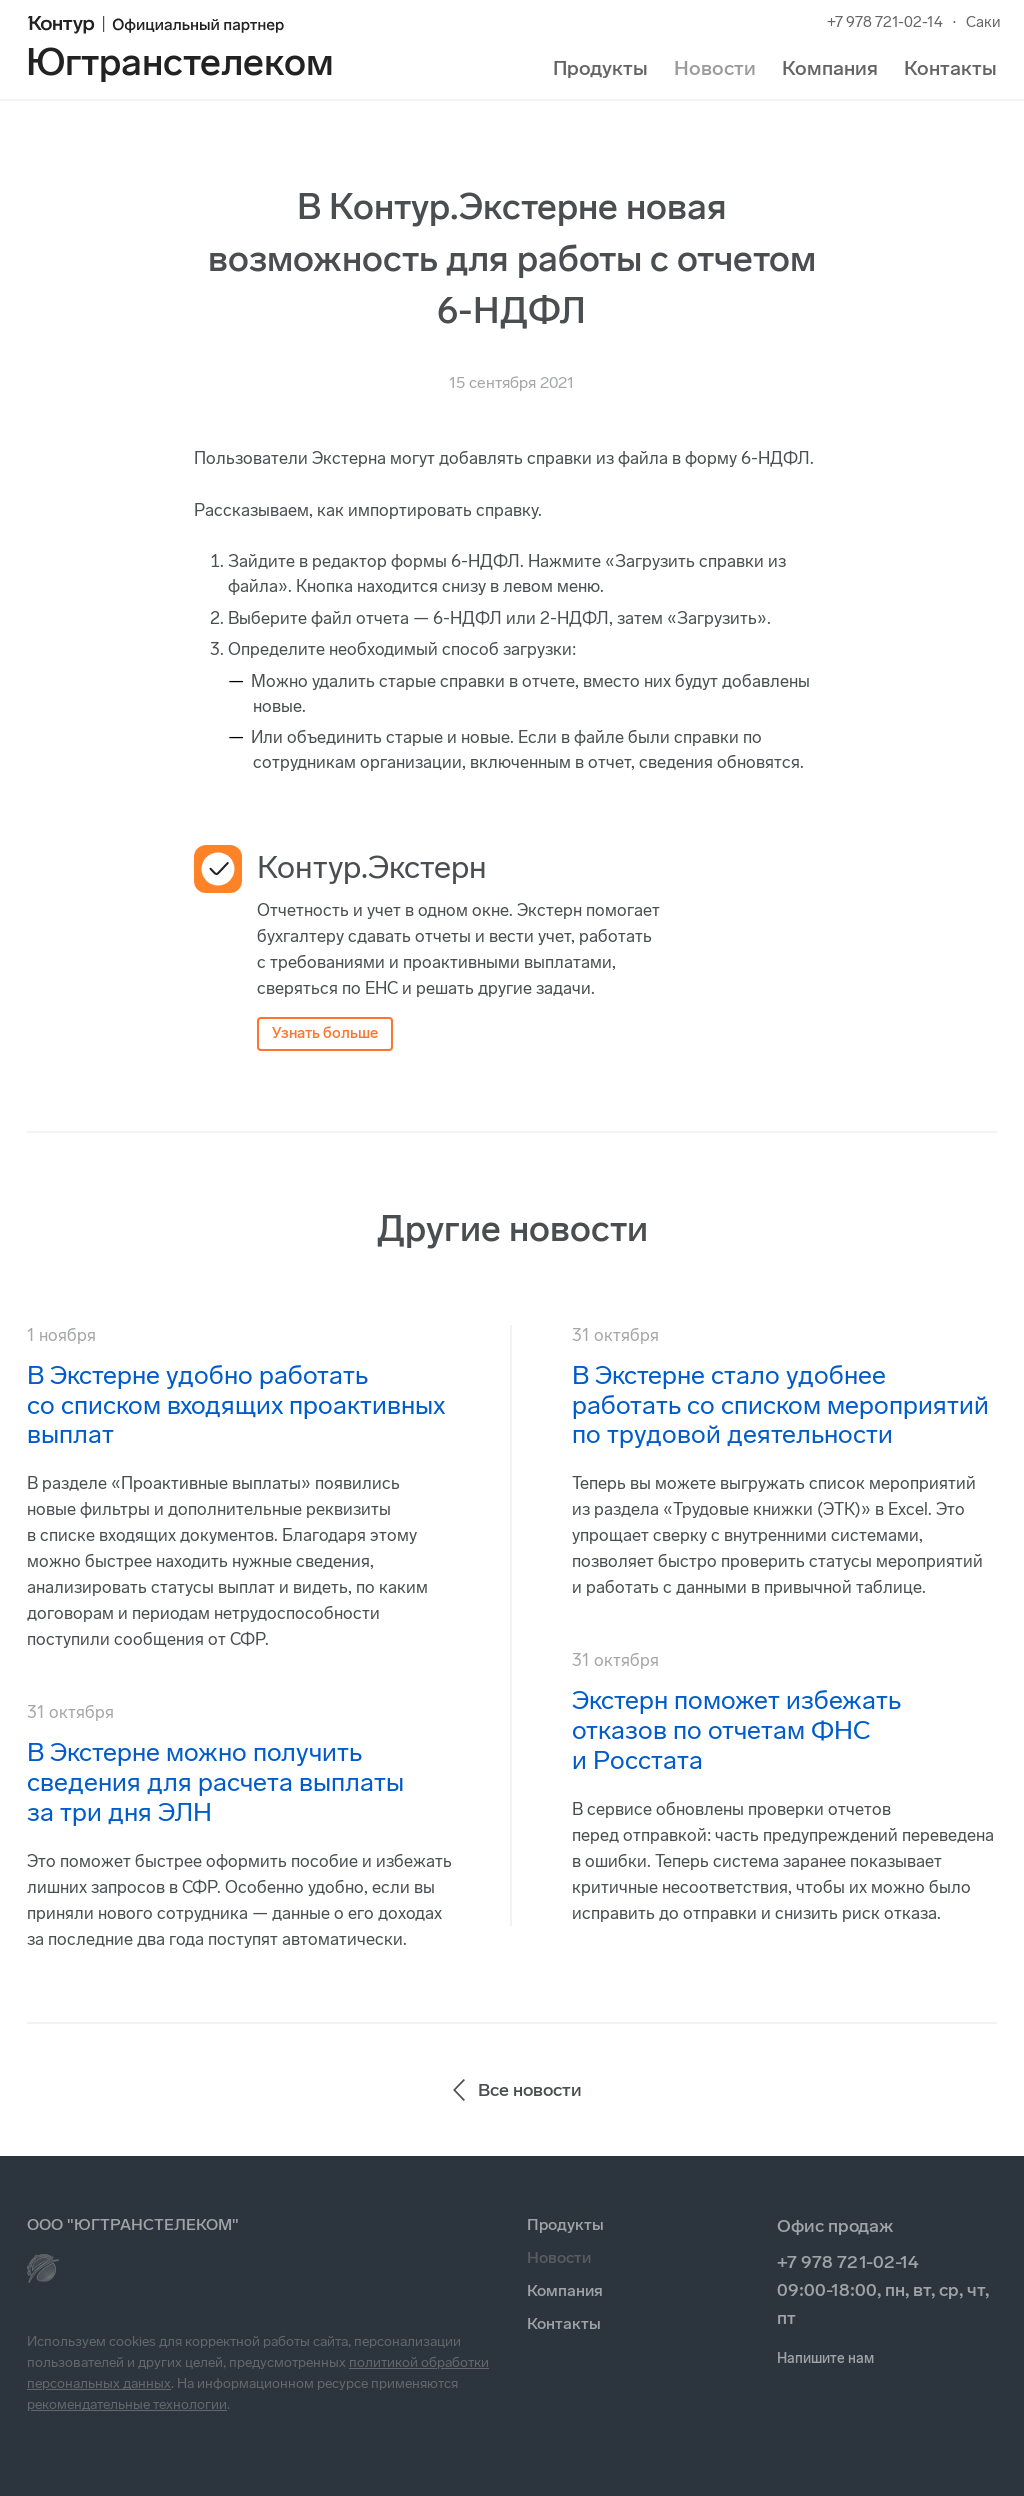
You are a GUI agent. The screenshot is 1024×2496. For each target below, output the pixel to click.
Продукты (600, 68)
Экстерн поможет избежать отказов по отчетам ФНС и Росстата (736, 1730)
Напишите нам (825, 2358)
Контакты (950, 68)
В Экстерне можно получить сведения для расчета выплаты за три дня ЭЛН (215, 1782)
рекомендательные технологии (127, 2404)
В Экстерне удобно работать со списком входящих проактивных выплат (236, 1405)
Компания (830, 68)
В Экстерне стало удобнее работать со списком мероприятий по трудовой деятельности (780, 1405)
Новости (715, 68)
